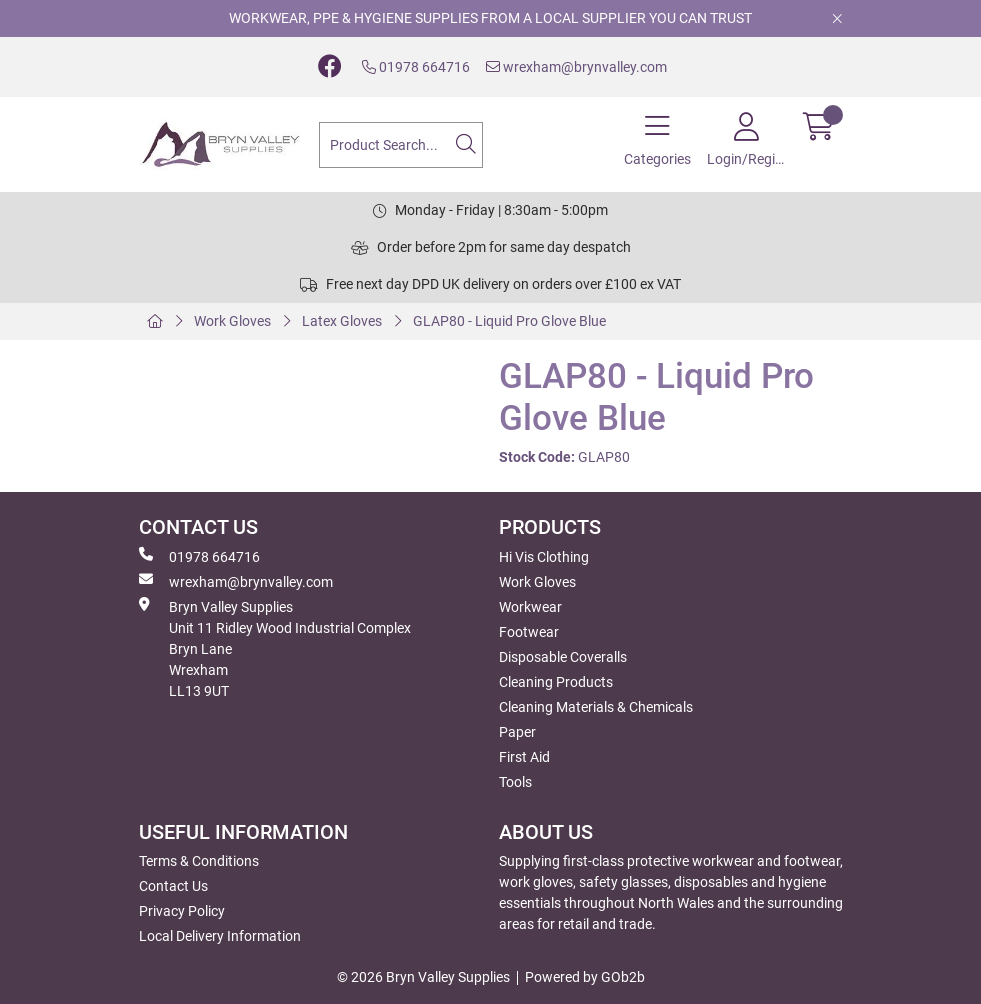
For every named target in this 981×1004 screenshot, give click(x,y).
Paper (517, 732)
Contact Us (173, 886)
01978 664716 (416, 67)
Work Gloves (232, 321)
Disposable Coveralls (563, 657)
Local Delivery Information (220, 936)
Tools (515, 782)
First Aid (524, 757)
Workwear (530, 607)
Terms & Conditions (199, 861)
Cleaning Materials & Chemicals (596, 707)
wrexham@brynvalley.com (576, 67)
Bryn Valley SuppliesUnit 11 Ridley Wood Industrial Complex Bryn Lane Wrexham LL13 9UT (275, 648)
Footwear (529, 632)
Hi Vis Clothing (544, 557)
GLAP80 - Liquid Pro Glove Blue (509, 321)
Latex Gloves (342, 321)
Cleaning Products (556, 682)
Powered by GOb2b (585, 977)
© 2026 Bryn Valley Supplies (423, 977)
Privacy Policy (182, 911)
